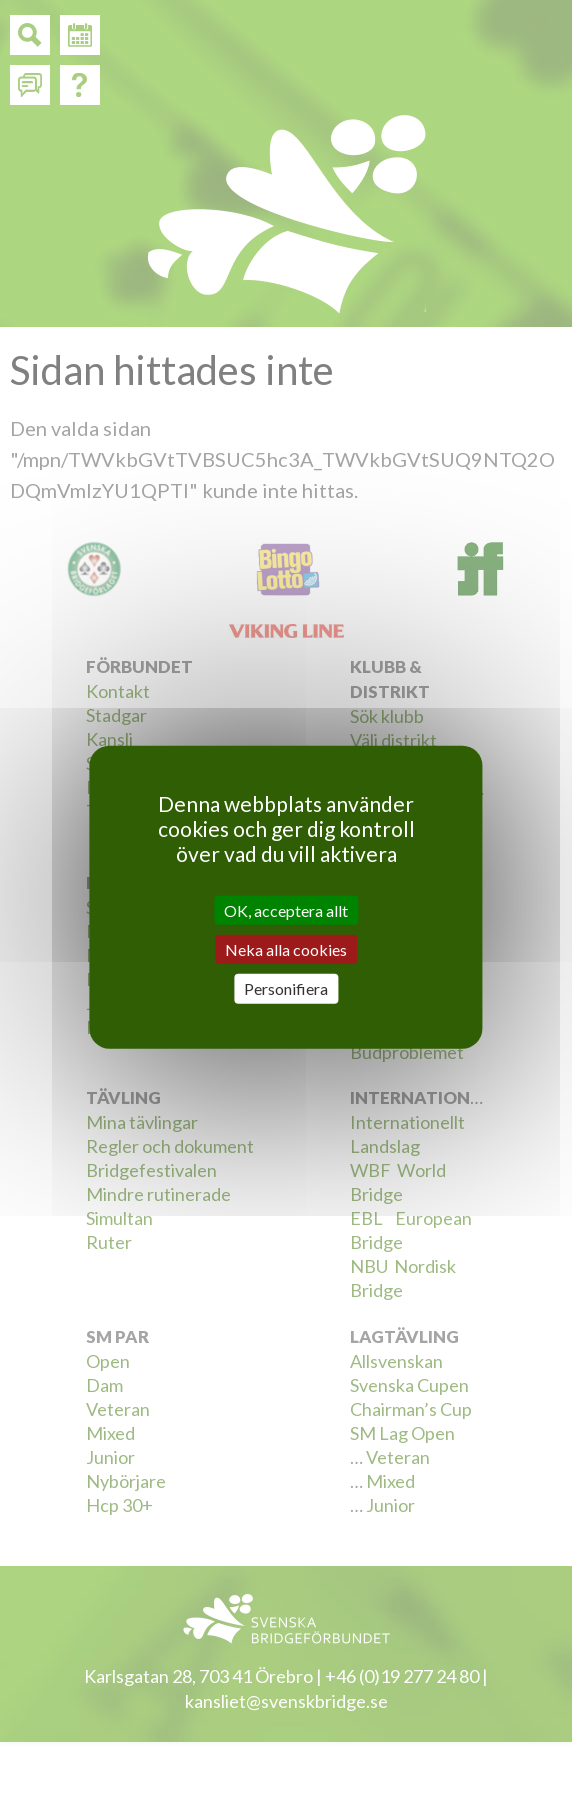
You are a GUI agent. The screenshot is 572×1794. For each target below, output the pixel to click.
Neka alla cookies (286, 949)
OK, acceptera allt (286, 910)
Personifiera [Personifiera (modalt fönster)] (286, 988)
